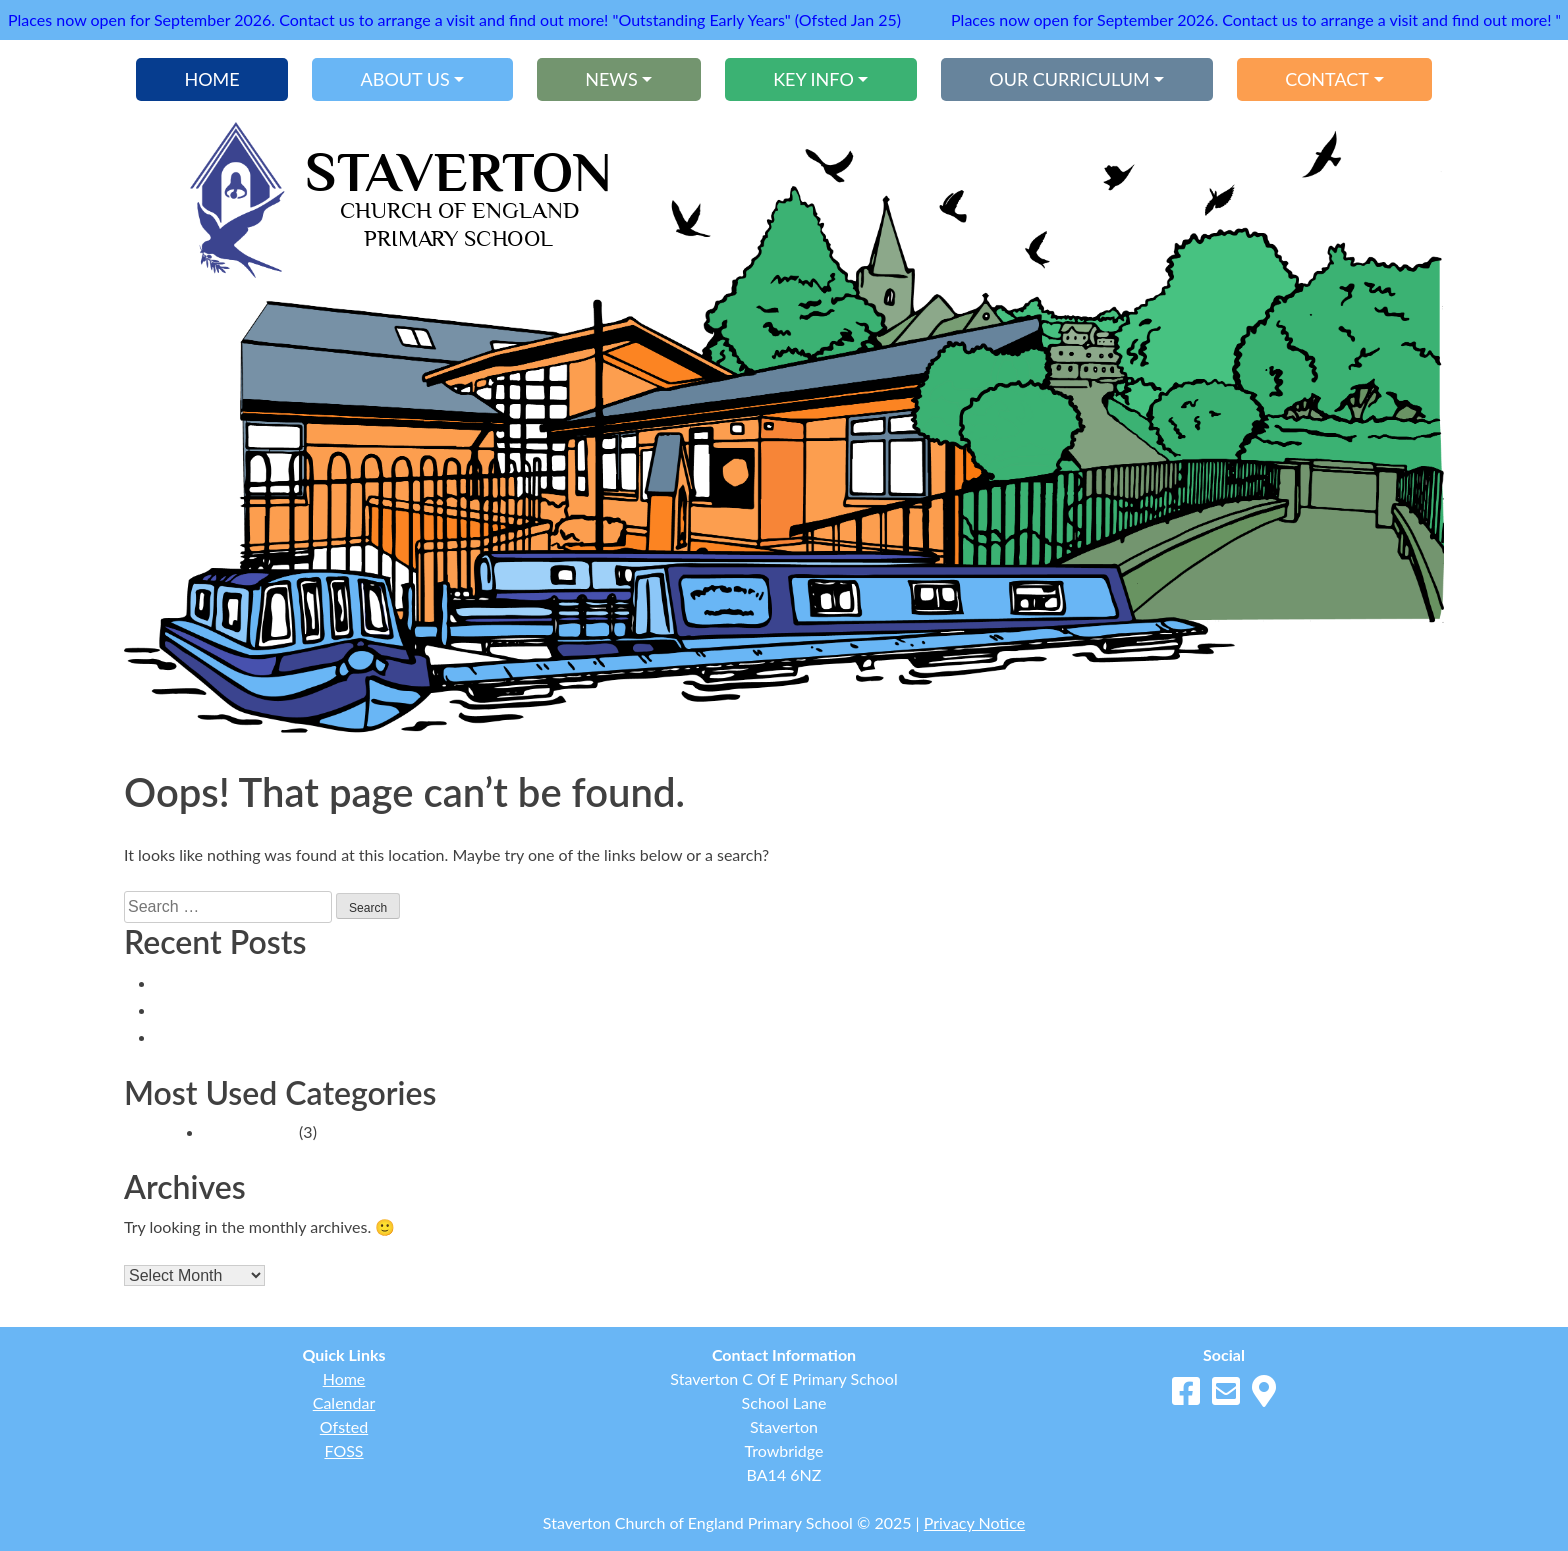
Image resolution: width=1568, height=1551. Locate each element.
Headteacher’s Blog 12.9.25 (265, 1009)
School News (249, 1131)
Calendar (344, 1402)
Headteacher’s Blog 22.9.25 (265, 982)
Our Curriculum (1069, 79)
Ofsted (344, 1426)
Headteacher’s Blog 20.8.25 (265, 1036)
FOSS (343, 1450)
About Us (405, 79)
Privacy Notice (974, 1522)
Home (211, 79)
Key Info (813, 79)
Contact (1327, 79)
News (611, 79)
